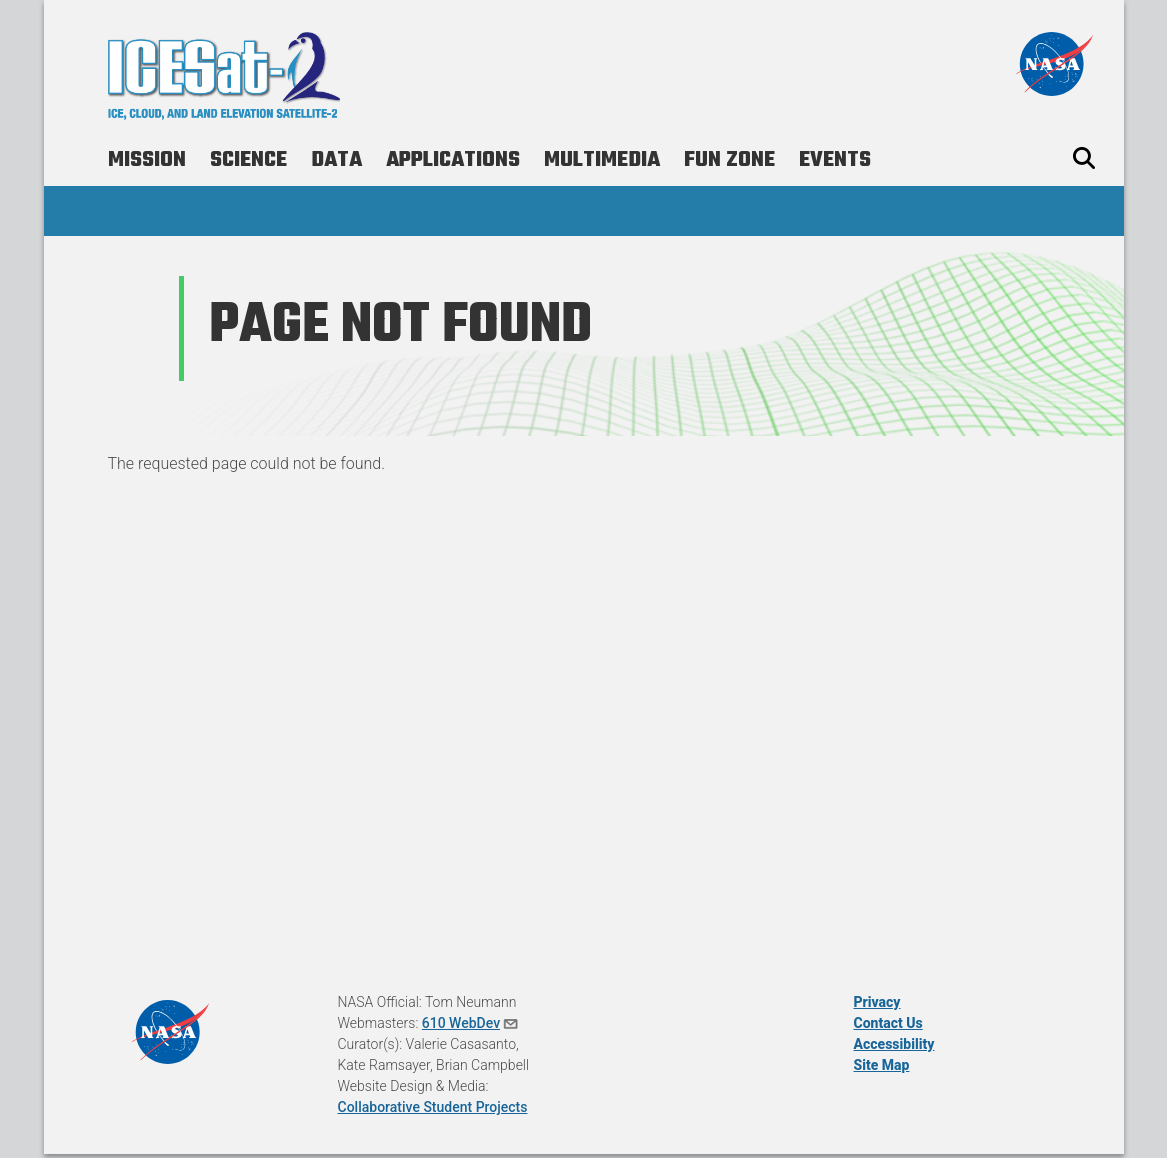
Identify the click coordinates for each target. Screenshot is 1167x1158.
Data (336, 160)
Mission (147, 160)
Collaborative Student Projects (433, 1107)
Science (248, 160)
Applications (453, 160)
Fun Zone (729, 160)
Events (835, 160)
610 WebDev (471, 1023)
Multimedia (602, 160)
